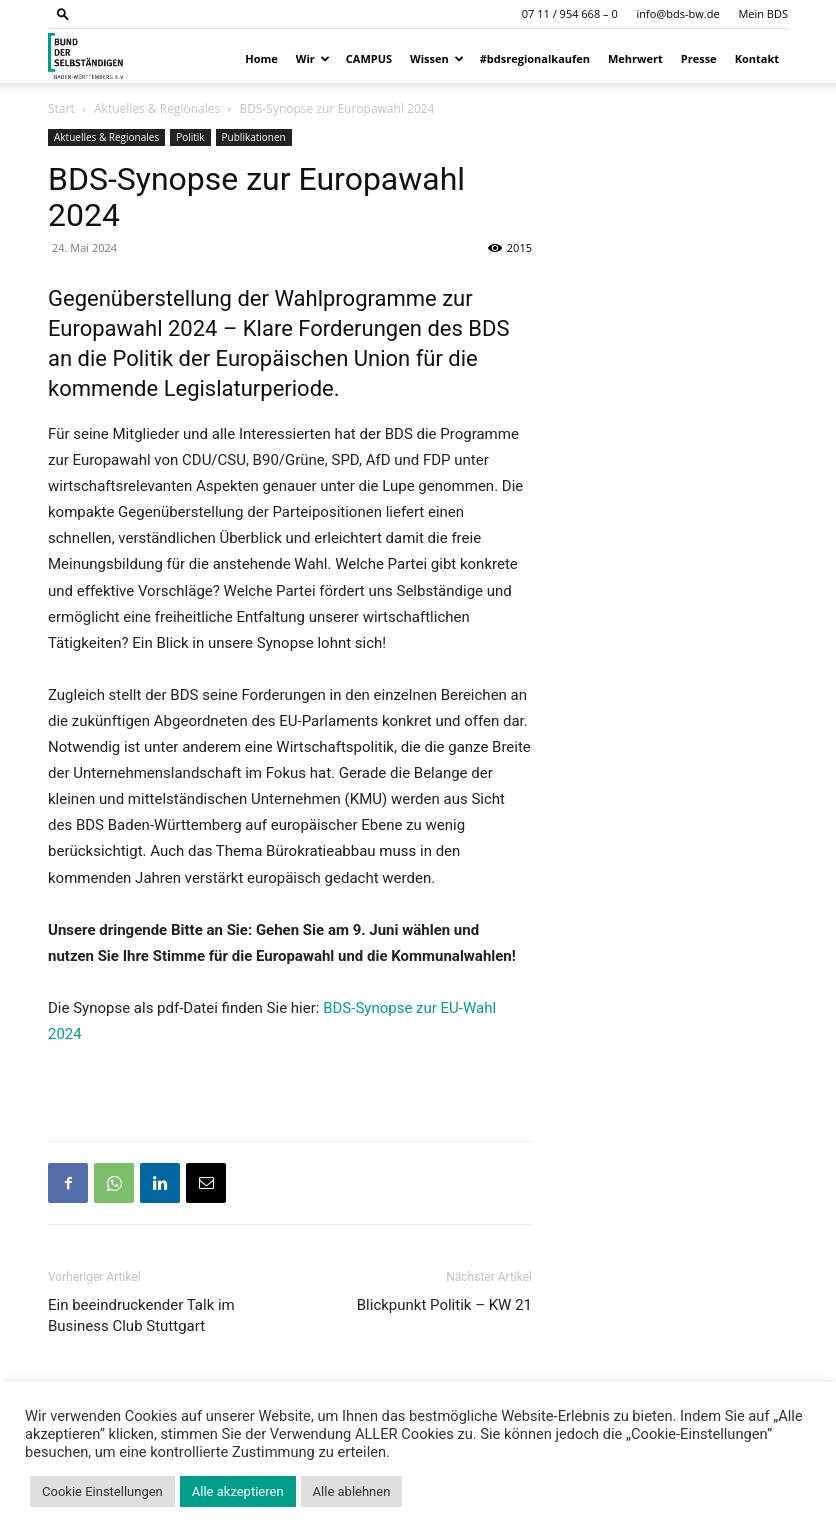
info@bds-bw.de (678, 13)
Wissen (437, 58)
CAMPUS (369, 58)
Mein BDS (763, 13)
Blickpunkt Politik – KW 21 (444, 1305)
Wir (313, 58)
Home (261, 58)
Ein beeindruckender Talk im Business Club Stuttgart (141, 1315)
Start (61, 108)
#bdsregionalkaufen (535, 58)
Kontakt (757, 58)
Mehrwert (635, 58)
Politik (190, 137)
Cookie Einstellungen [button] (102, 1491)
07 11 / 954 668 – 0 (570, 13)
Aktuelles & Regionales (157, 108)
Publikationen (254, 137)
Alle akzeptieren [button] (238, 1491)
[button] (63, 13)
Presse (699, 58)
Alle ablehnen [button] (352, 1491)
